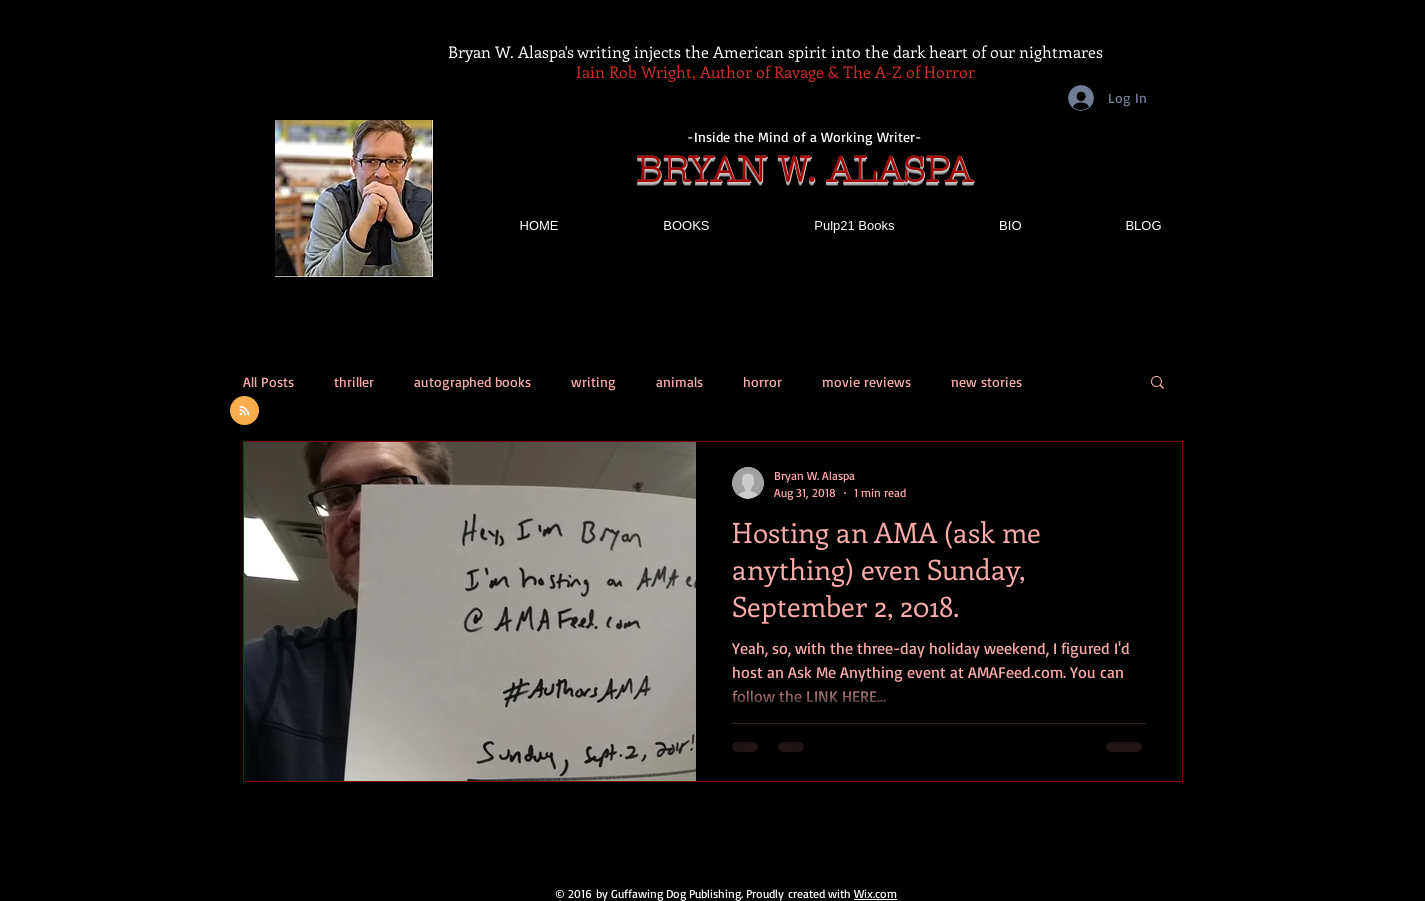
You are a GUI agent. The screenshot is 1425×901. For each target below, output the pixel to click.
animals (679, 381)
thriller (354, 381)
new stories (986, 381)
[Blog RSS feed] (244, 411)
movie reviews (866, 381)
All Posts (268, 381)
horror (762, 381)
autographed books (472, 381)
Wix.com (875, 893)
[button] (1157, 383)
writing (593, 381)
